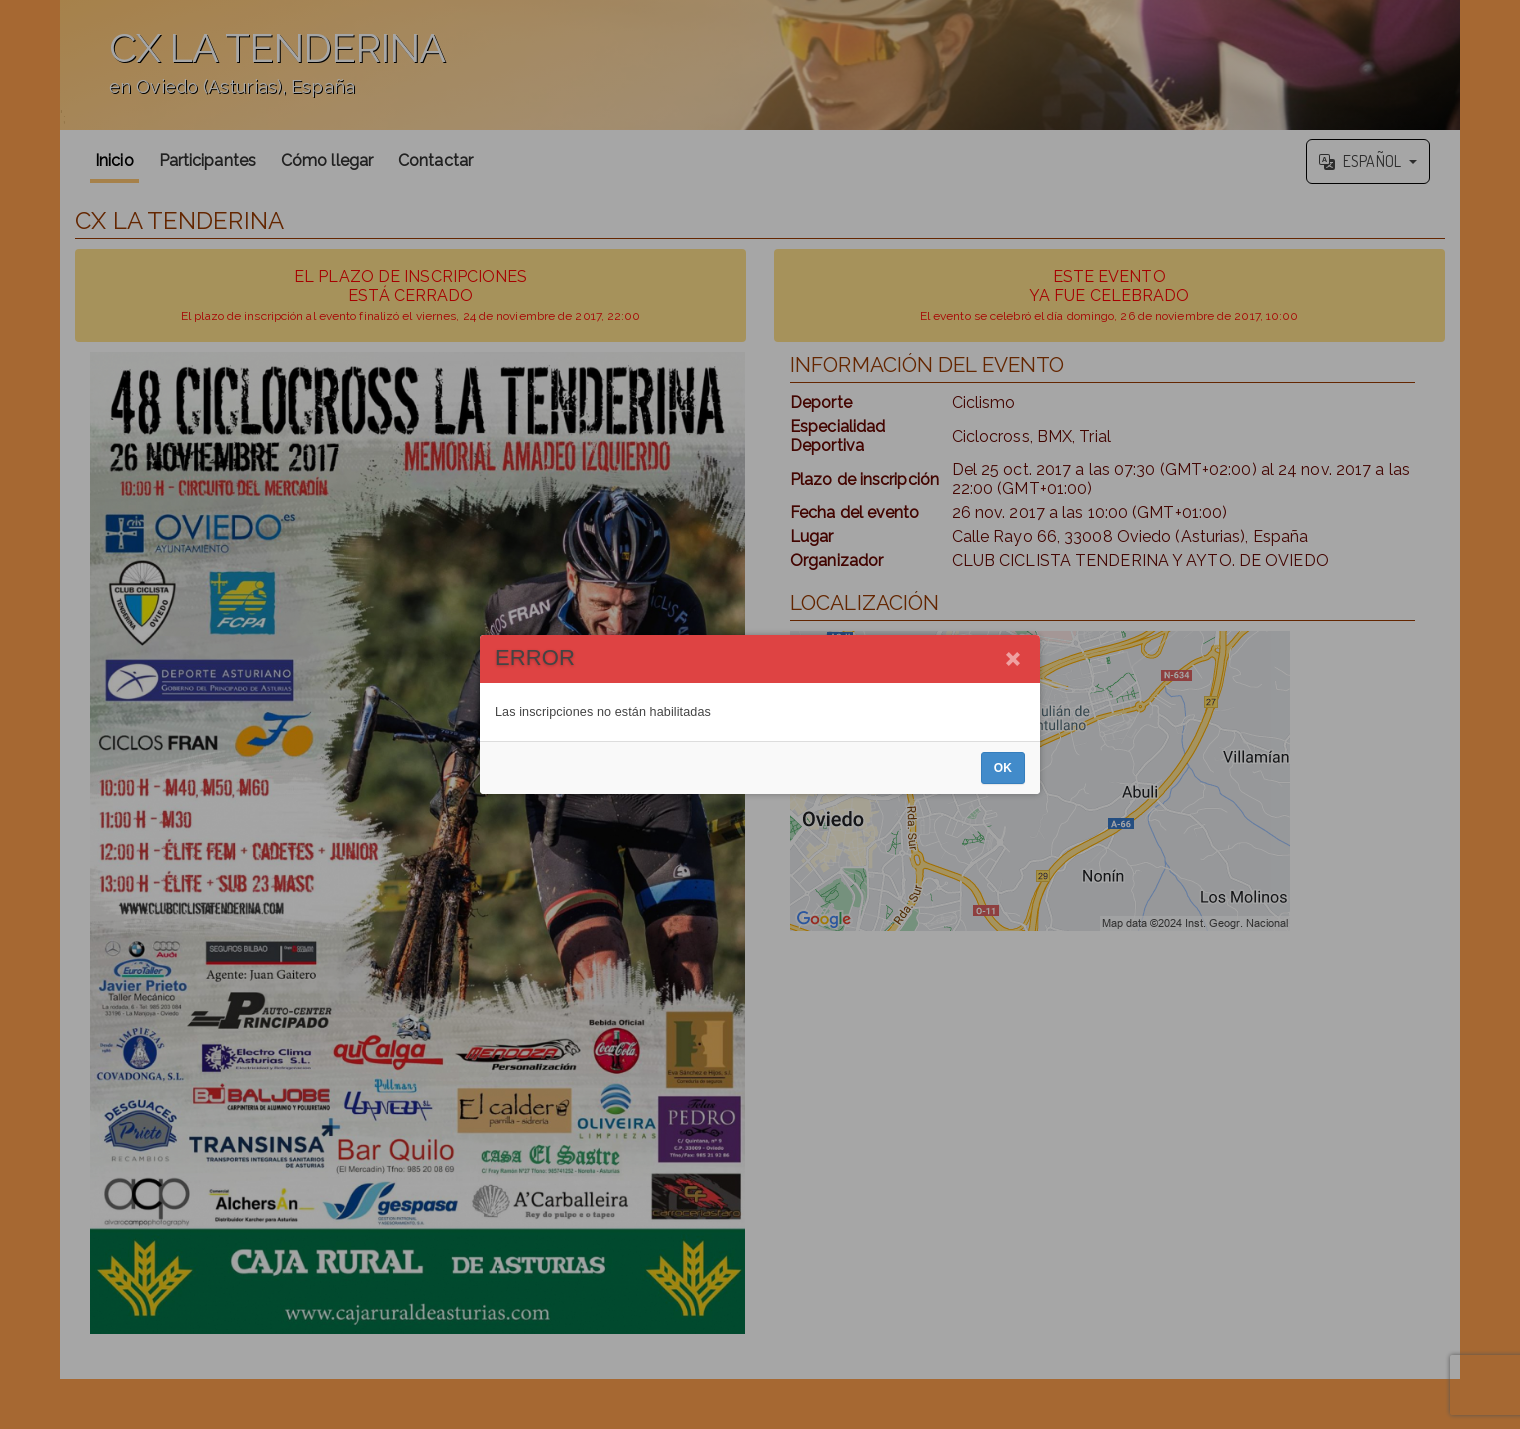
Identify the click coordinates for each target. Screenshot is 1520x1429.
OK (1003, 768)
